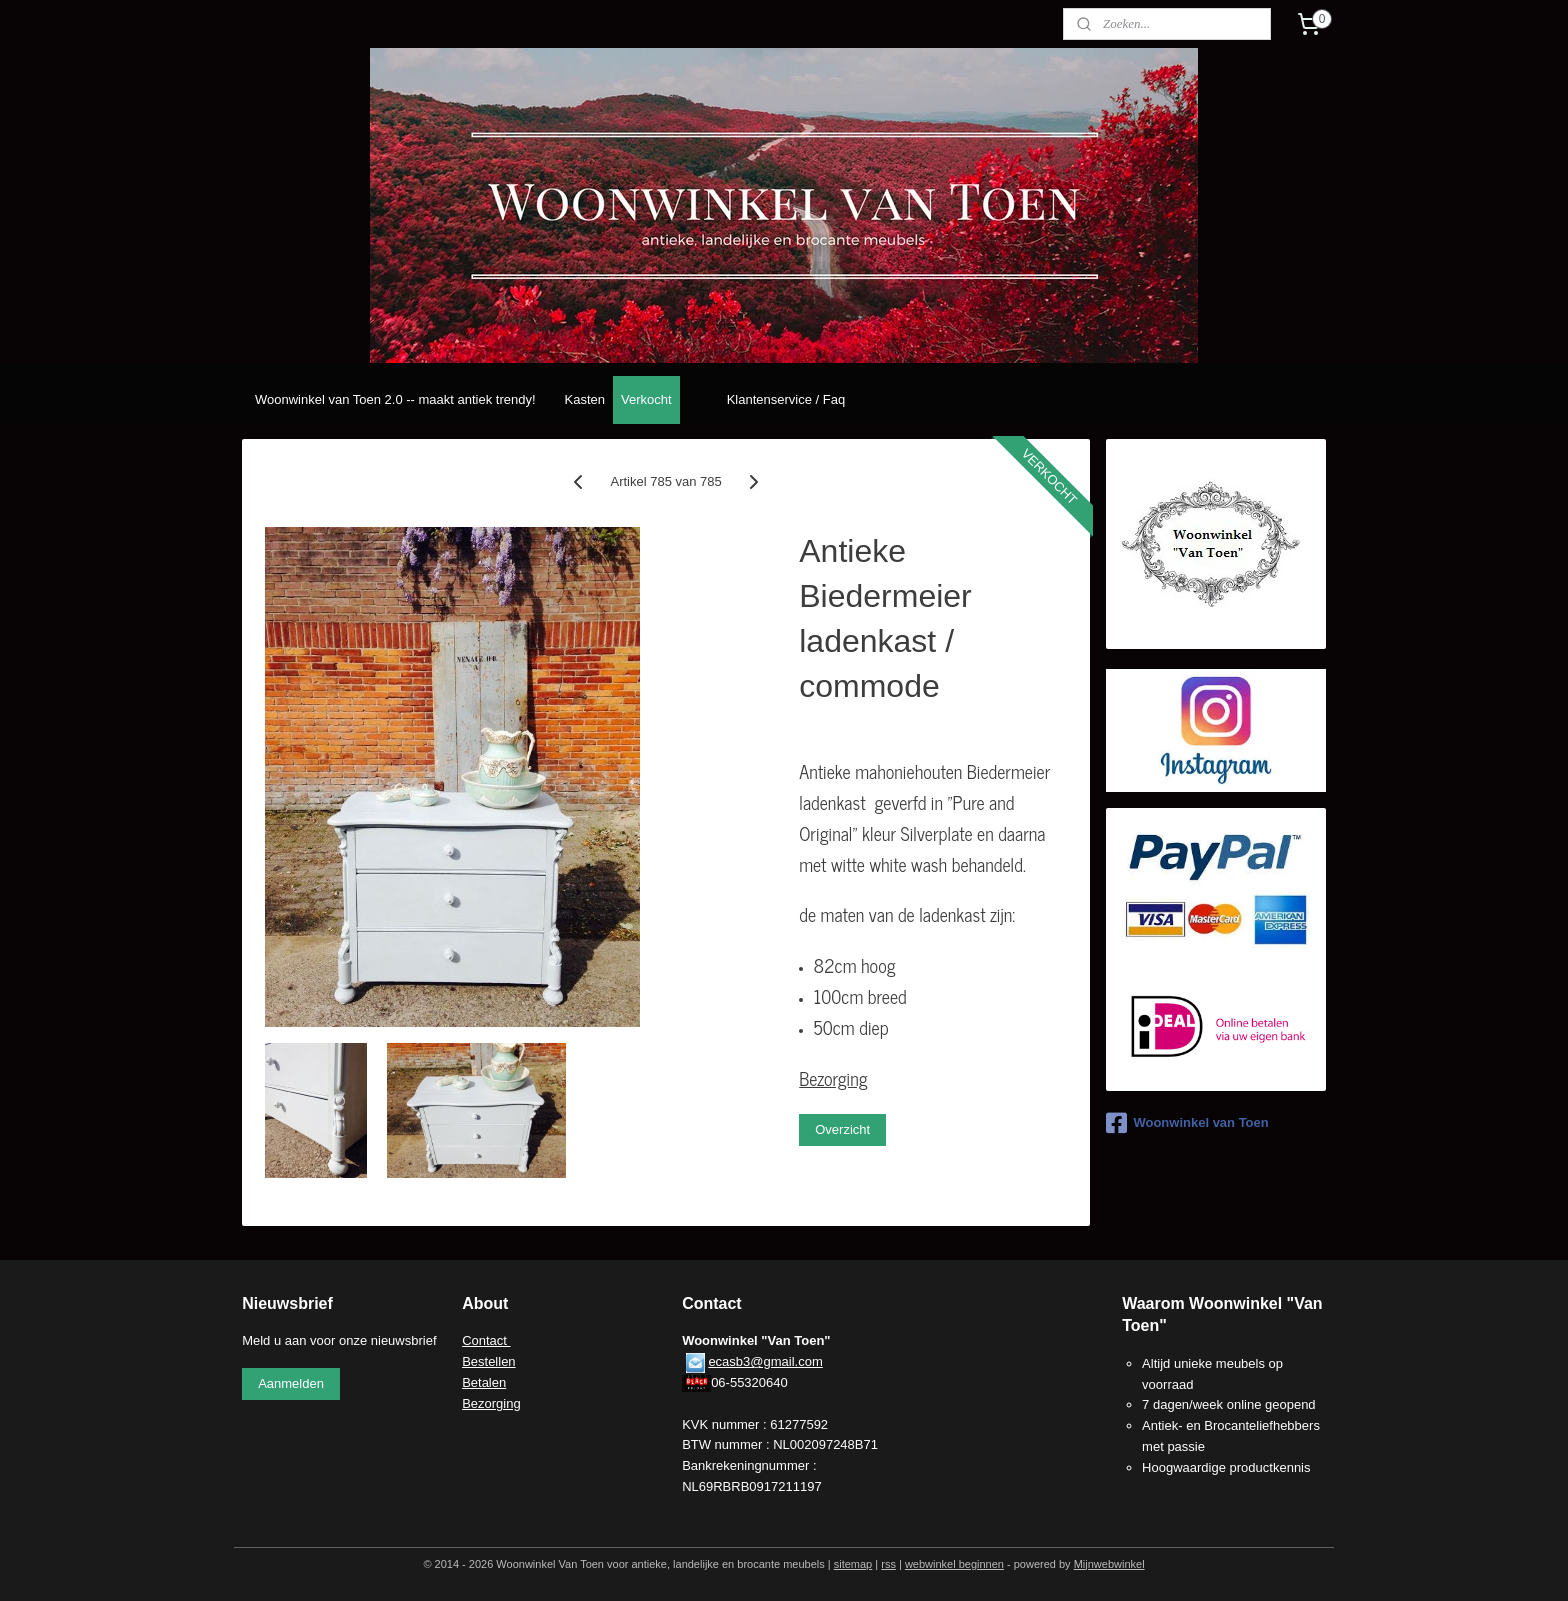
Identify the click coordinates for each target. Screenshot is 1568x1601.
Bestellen (488, 1361)
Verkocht (646, 399)
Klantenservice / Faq (786, 399)
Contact (486, 1340)
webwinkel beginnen (954, 1564)
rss (888, 1564)
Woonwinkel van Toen (1187, 1123)
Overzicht (842, 1129)
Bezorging (833, 1078)
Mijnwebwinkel (1109, 1564)
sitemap (853, 1564)
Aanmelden (291, 1383)
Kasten (585, 399)
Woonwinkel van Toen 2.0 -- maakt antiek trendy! (395, 399)
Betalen (484, 1382)
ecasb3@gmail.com (765, 1361)
